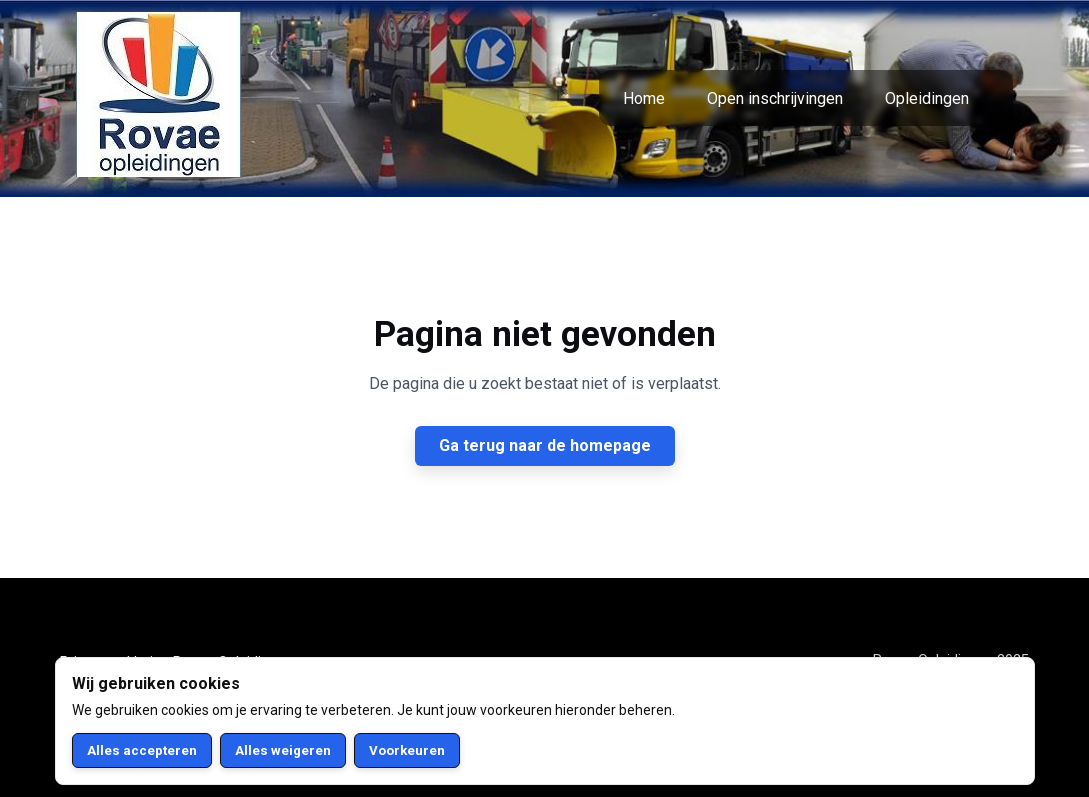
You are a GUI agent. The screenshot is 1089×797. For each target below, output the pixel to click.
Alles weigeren (283, 750)
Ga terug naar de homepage (545, 445)
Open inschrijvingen (775, 98)
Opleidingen (927, 98)
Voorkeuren (407, 750)
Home (644, 98)
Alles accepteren (142, 750)
